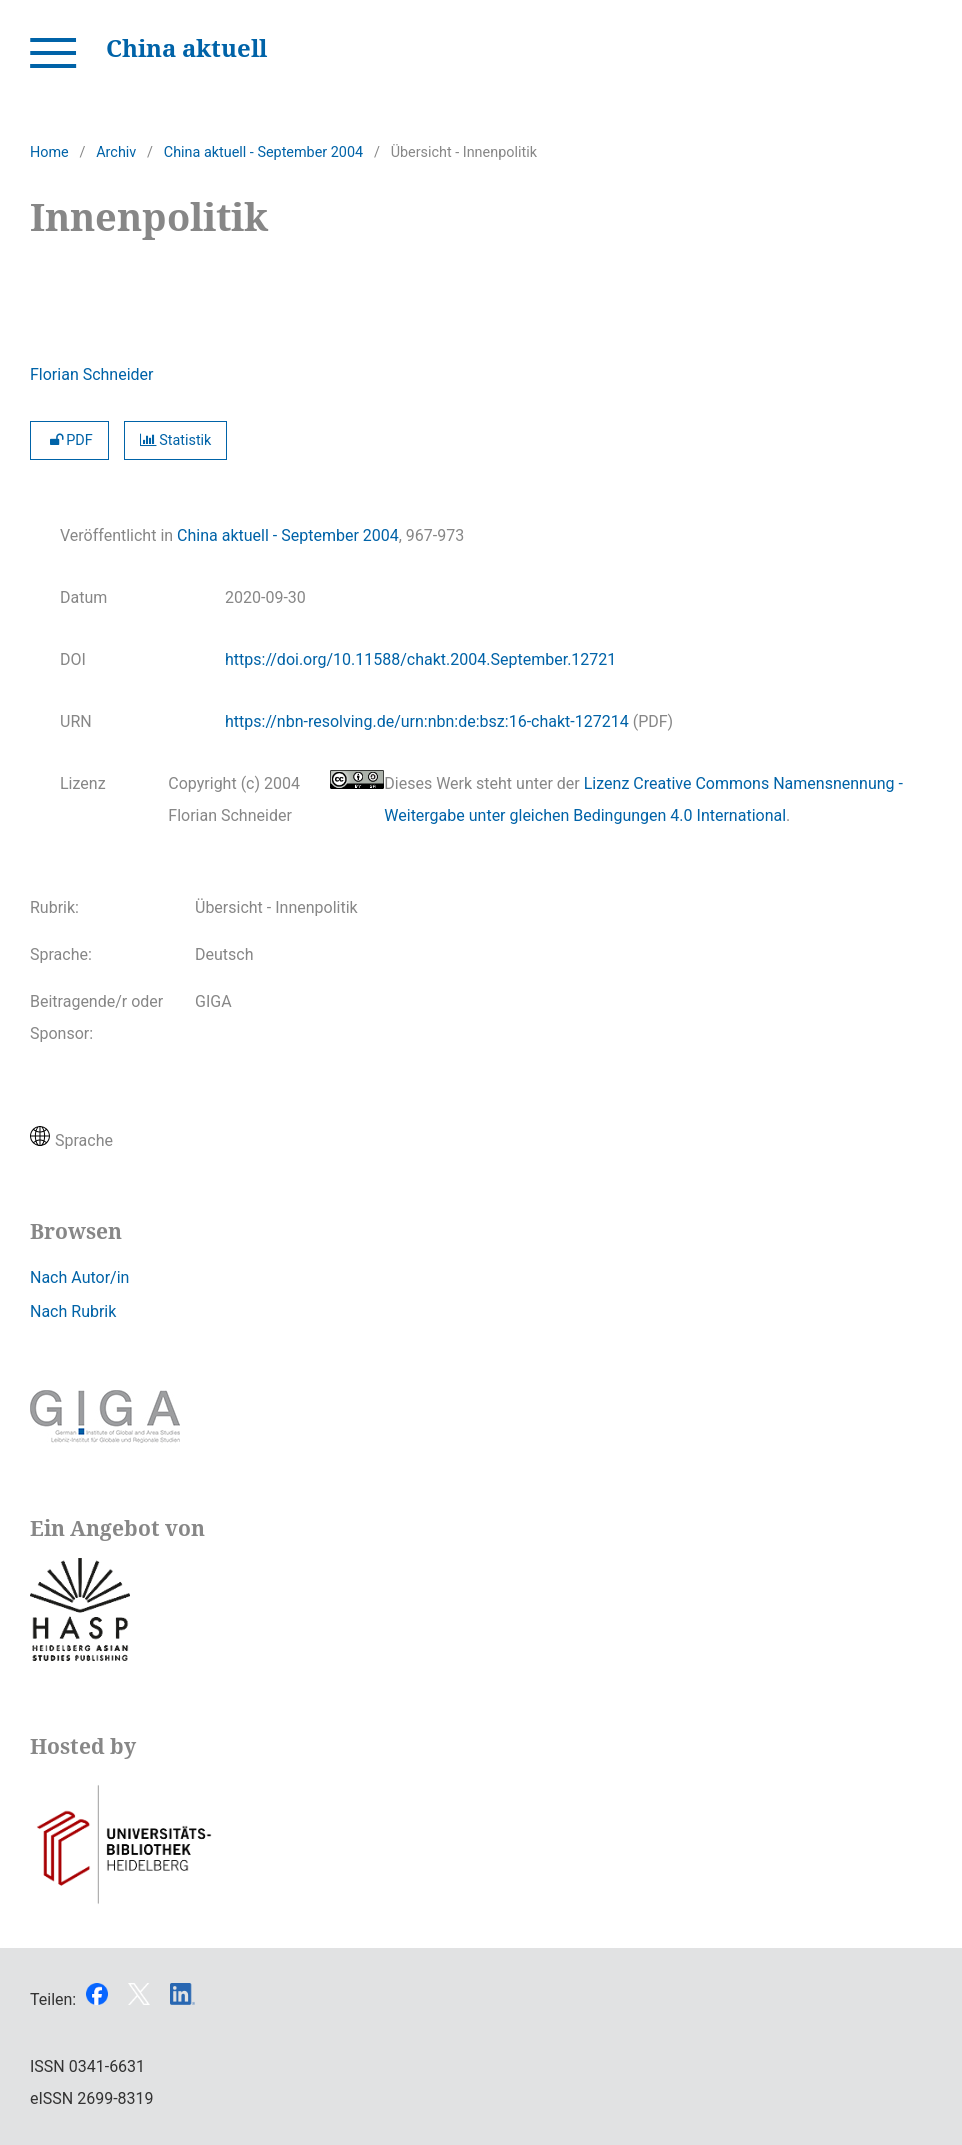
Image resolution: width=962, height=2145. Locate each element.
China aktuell (186, 47)
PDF (69, 440)
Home (49, 152)
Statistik (176, 440)
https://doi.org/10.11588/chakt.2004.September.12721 (420, 659)
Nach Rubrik (73, 1311)
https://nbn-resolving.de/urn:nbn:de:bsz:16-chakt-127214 (427, 721)
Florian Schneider (92, 374)
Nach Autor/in (79, 1277)
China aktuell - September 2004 (263, 152)
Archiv (116, 152)
